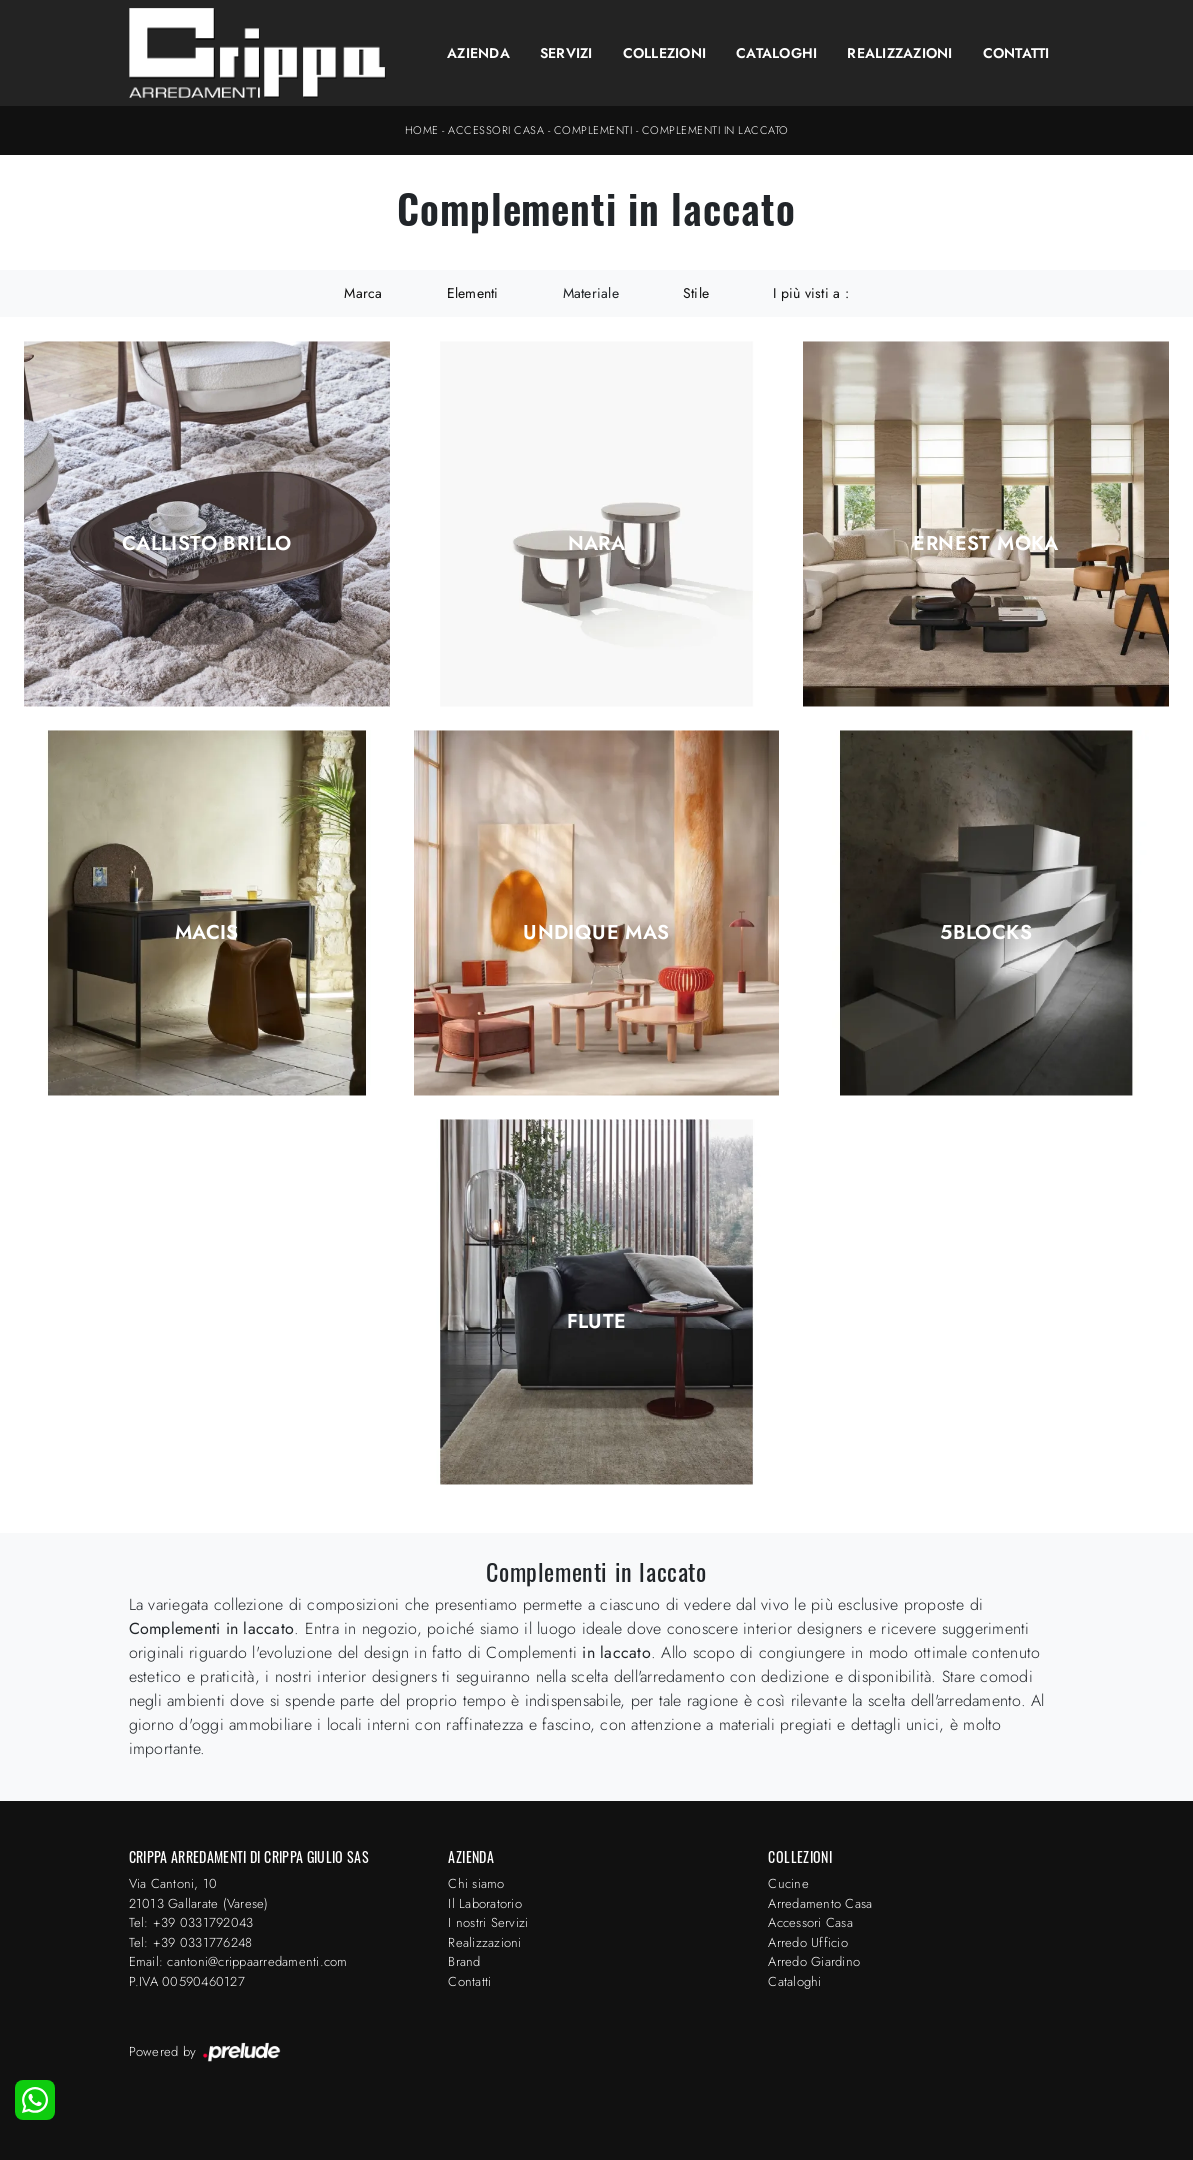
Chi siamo (476, 1883)
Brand (464, 1961)
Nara (597, 544)
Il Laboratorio (485, 1903)
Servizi (566, 53)
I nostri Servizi (488, 1922)
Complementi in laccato (715, 130)
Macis (207, 933)
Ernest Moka (985, 544)
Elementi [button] (473, 293)
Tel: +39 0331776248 (191, 1942)
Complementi (593, 130)
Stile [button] (696, 293)
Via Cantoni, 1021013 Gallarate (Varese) (199, 1893)
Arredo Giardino (814, 1961)
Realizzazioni (899, 53)
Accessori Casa (496, 130)
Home (422, 130)
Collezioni (665, 53)
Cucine (788, 1883)
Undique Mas (596, 933)
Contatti (1016, 53)
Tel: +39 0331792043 (191, 1922)
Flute (597, 1322)
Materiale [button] (591, 293)
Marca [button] (363, 293)
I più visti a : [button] (811, 293)
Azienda (478, 53)
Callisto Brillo (207, 544)
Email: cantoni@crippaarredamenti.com (238, 1961)
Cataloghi (776, 53)
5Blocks (986, 933)
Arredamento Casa (820, 1903)
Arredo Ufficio (808, 1942)
